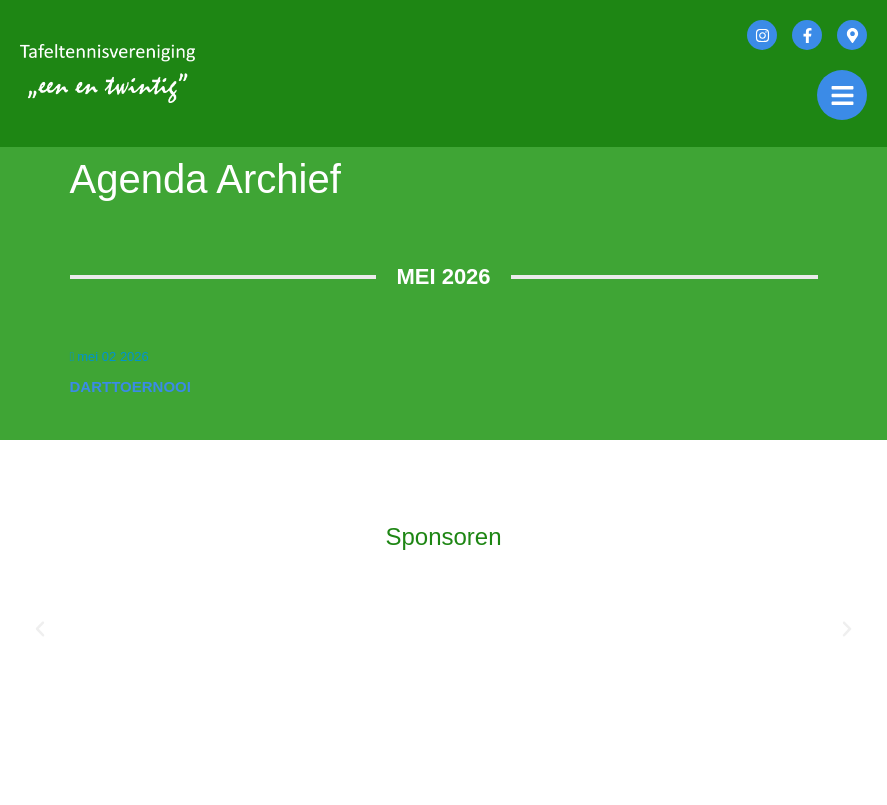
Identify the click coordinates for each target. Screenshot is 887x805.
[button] (40, 629)
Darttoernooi (130, 386)
